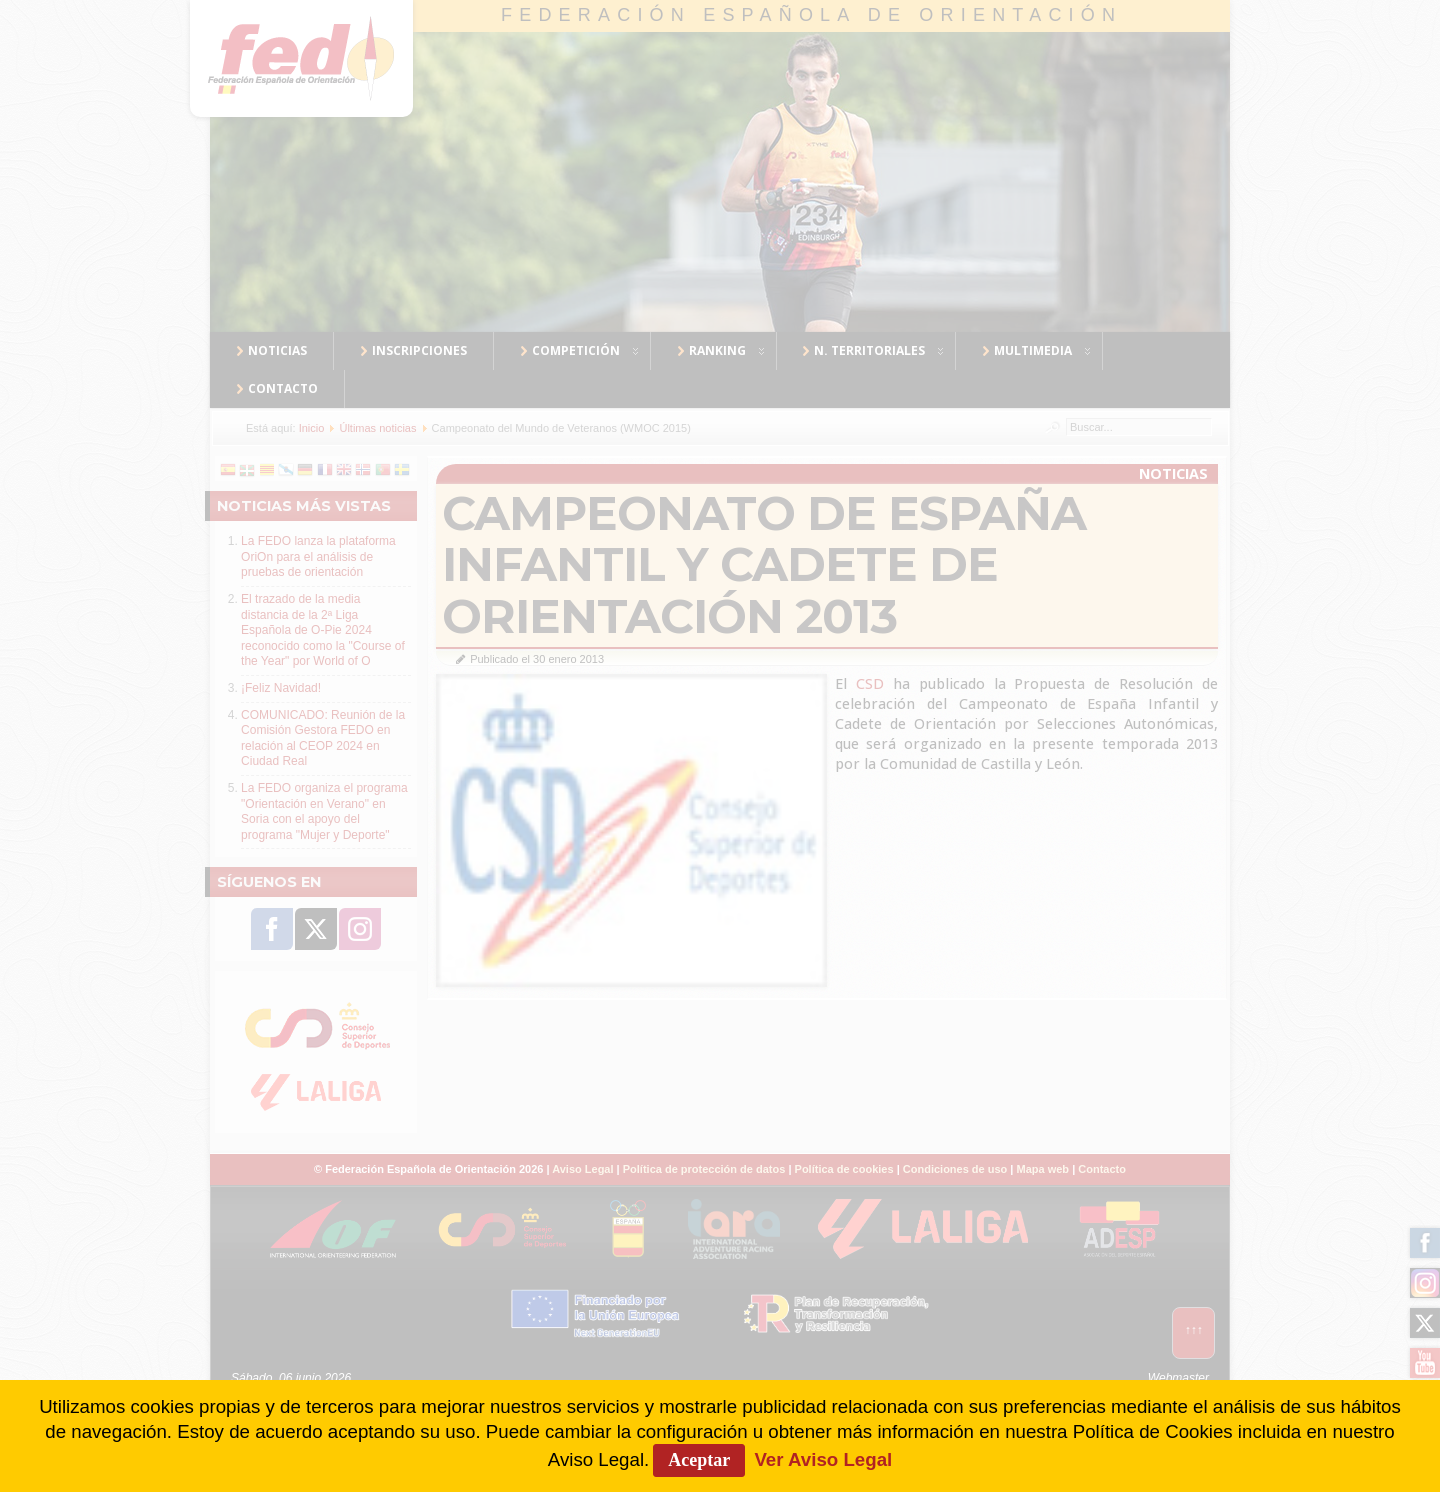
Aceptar (699, 1460)
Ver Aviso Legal (823, 1459)
